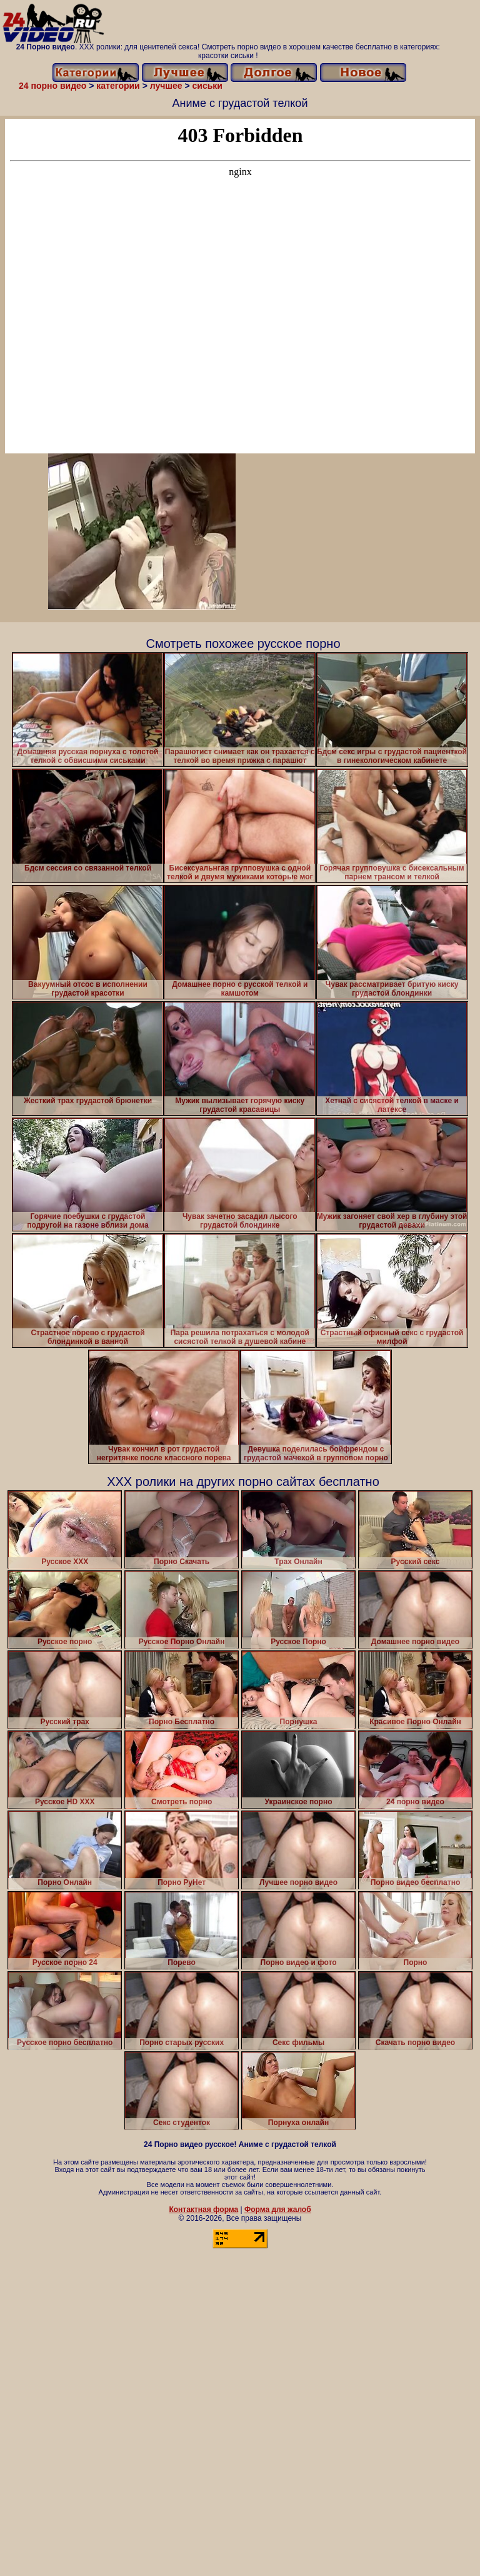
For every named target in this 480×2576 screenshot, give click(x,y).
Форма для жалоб (277, 2209)
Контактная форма (203, 2209)
